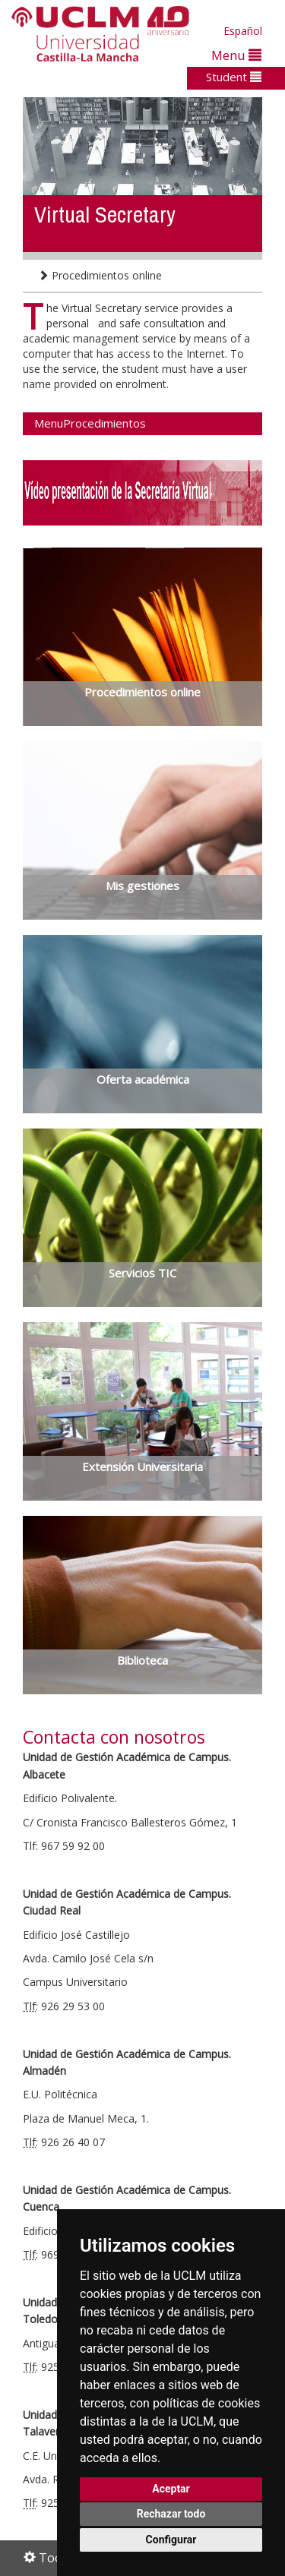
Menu (236, 55)
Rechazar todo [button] (171, 2514)
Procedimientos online (100, 275)
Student (233, 76)
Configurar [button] (171, 2539)
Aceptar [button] (171, 2489)
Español (242, 31)
